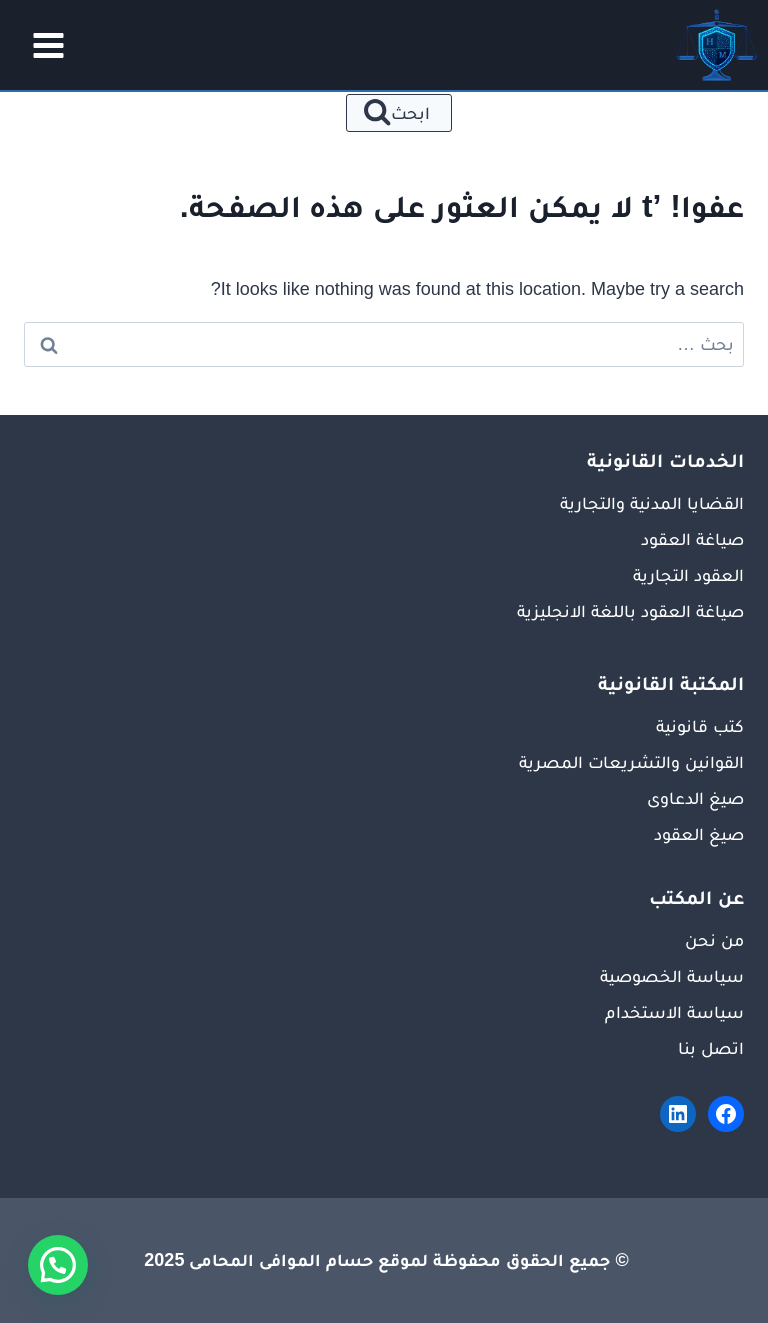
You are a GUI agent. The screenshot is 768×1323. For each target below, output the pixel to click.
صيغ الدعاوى (695, 798)
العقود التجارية (688, 575)
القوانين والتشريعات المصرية (631, 762)
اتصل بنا (711, 1048)
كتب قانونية (700, 726)
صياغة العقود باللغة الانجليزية (630, 611)
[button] (58, 1265)
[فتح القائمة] (42, 45)
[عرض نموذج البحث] (399, 113)
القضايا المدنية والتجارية (652, 503)
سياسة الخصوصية (672, 976)
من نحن (714, 940)
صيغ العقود (699, 834)
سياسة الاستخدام (674, 1012)
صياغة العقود (692, 539)
